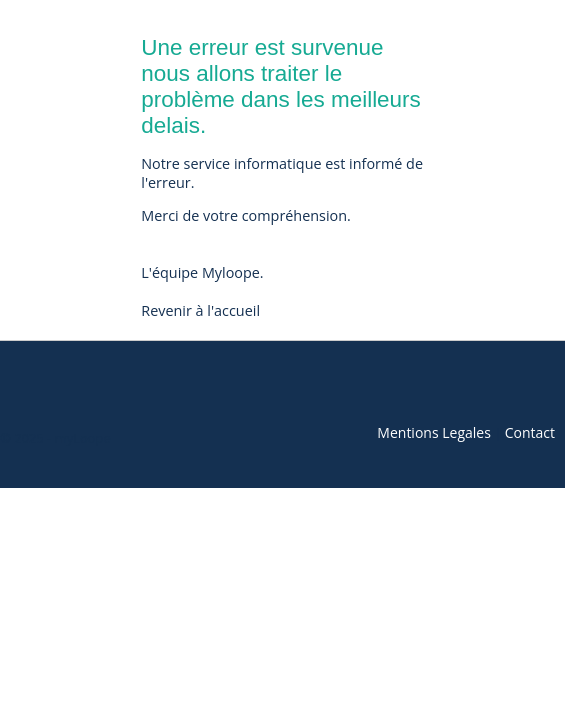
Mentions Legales (434, 432)
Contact (530, 432)
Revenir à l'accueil (200, 310)
